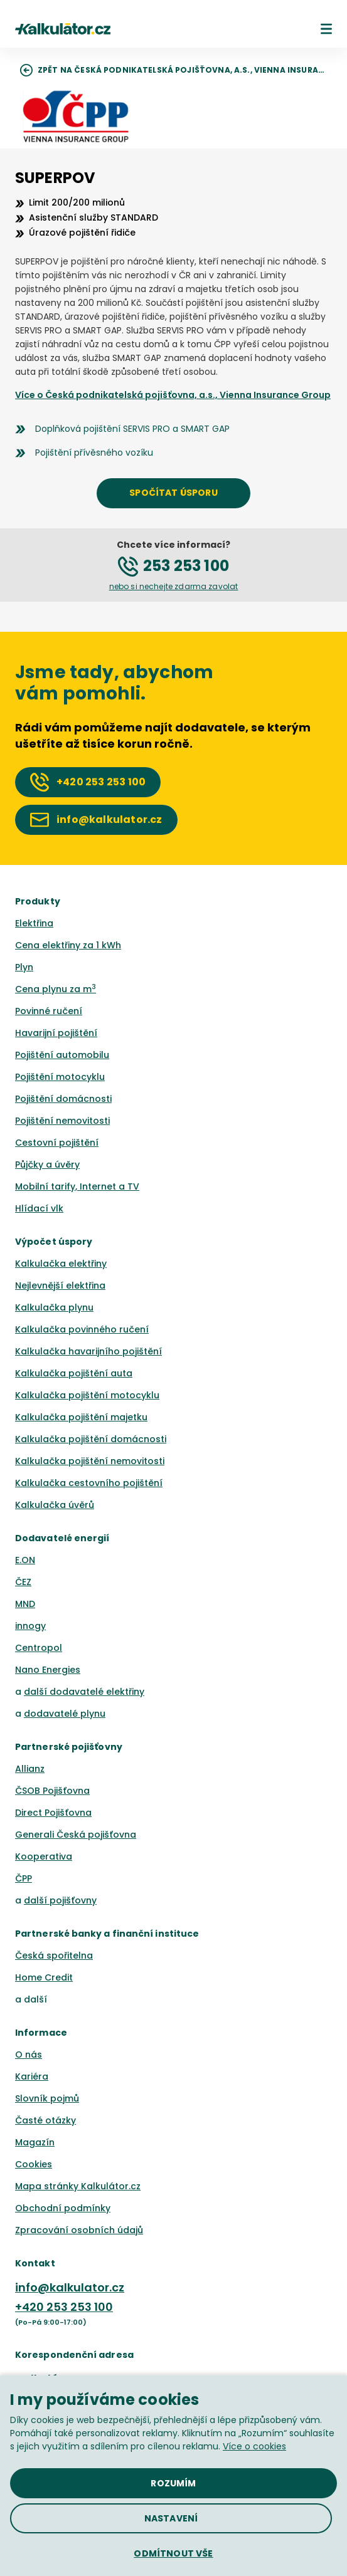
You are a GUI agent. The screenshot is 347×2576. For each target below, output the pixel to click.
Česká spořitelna (54, 1955)
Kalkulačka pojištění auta (73, 1373)
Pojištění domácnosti (63, 1098)
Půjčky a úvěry (47, 1164)
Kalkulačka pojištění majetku (81, 1417)
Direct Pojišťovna (53, 1812)
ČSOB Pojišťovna (52, 1790)
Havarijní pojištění (56, 1033)
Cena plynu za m (55, 989)
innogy (30, 1626)
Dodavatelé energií (62, 1538)
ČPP (23, 1878)
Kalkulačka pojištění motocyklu (87, 1395)
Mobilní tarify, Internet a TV (77, 1186)
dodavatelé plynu (64, 1713)
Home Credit (44, 1977)
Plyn (24, 967)
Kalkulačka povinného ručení (82, 1329)
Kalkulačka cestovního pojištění (89, 1483)
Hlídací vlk (39, 1208)
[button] (326, 28)
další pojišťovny (60, 1900)
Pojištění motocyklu (60, 1077)
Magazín (35, 2142)
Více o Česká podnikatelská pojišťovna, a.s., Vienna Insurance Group (173, 395)
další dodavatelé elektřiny (84, 1691)
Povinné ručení (48, 1011)
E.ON (25, 1560)
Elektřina (34, 923)
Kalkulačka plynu (54, 1307)
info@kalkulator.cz (69, 2287)
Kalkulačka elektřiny (61, 1263)
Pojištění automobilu (62, 1055)
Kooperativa (43, 1856)
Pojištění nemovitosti (62, 1120)
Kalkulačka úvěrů (54, 1505)
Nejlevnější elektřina (60, 1285)
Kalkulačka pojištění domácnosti (90, 1439)
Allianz (30, 1768)
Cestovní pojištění (57, 1142)
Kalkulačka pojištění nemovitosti (89, 1461)
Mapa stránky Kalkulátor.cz (78, 2186)
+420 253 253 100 (64, 2307)
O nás (28, 2054)
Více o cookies (254, 2446)
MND (25, 1604)
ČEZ (23, 1582)
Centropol (38, 1647)
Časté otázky (45, 2120)
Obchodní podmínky (62, 2208)
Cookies (33, 2164)
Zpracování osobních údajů (79, 2230)
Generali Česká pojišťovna (75, 1834)
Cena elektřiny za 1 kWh (68, 945)
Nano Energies (47, 1669)
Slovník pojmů (47, 2098)
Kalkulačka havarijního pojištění (88, 1351)
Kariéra (31, 2076)
